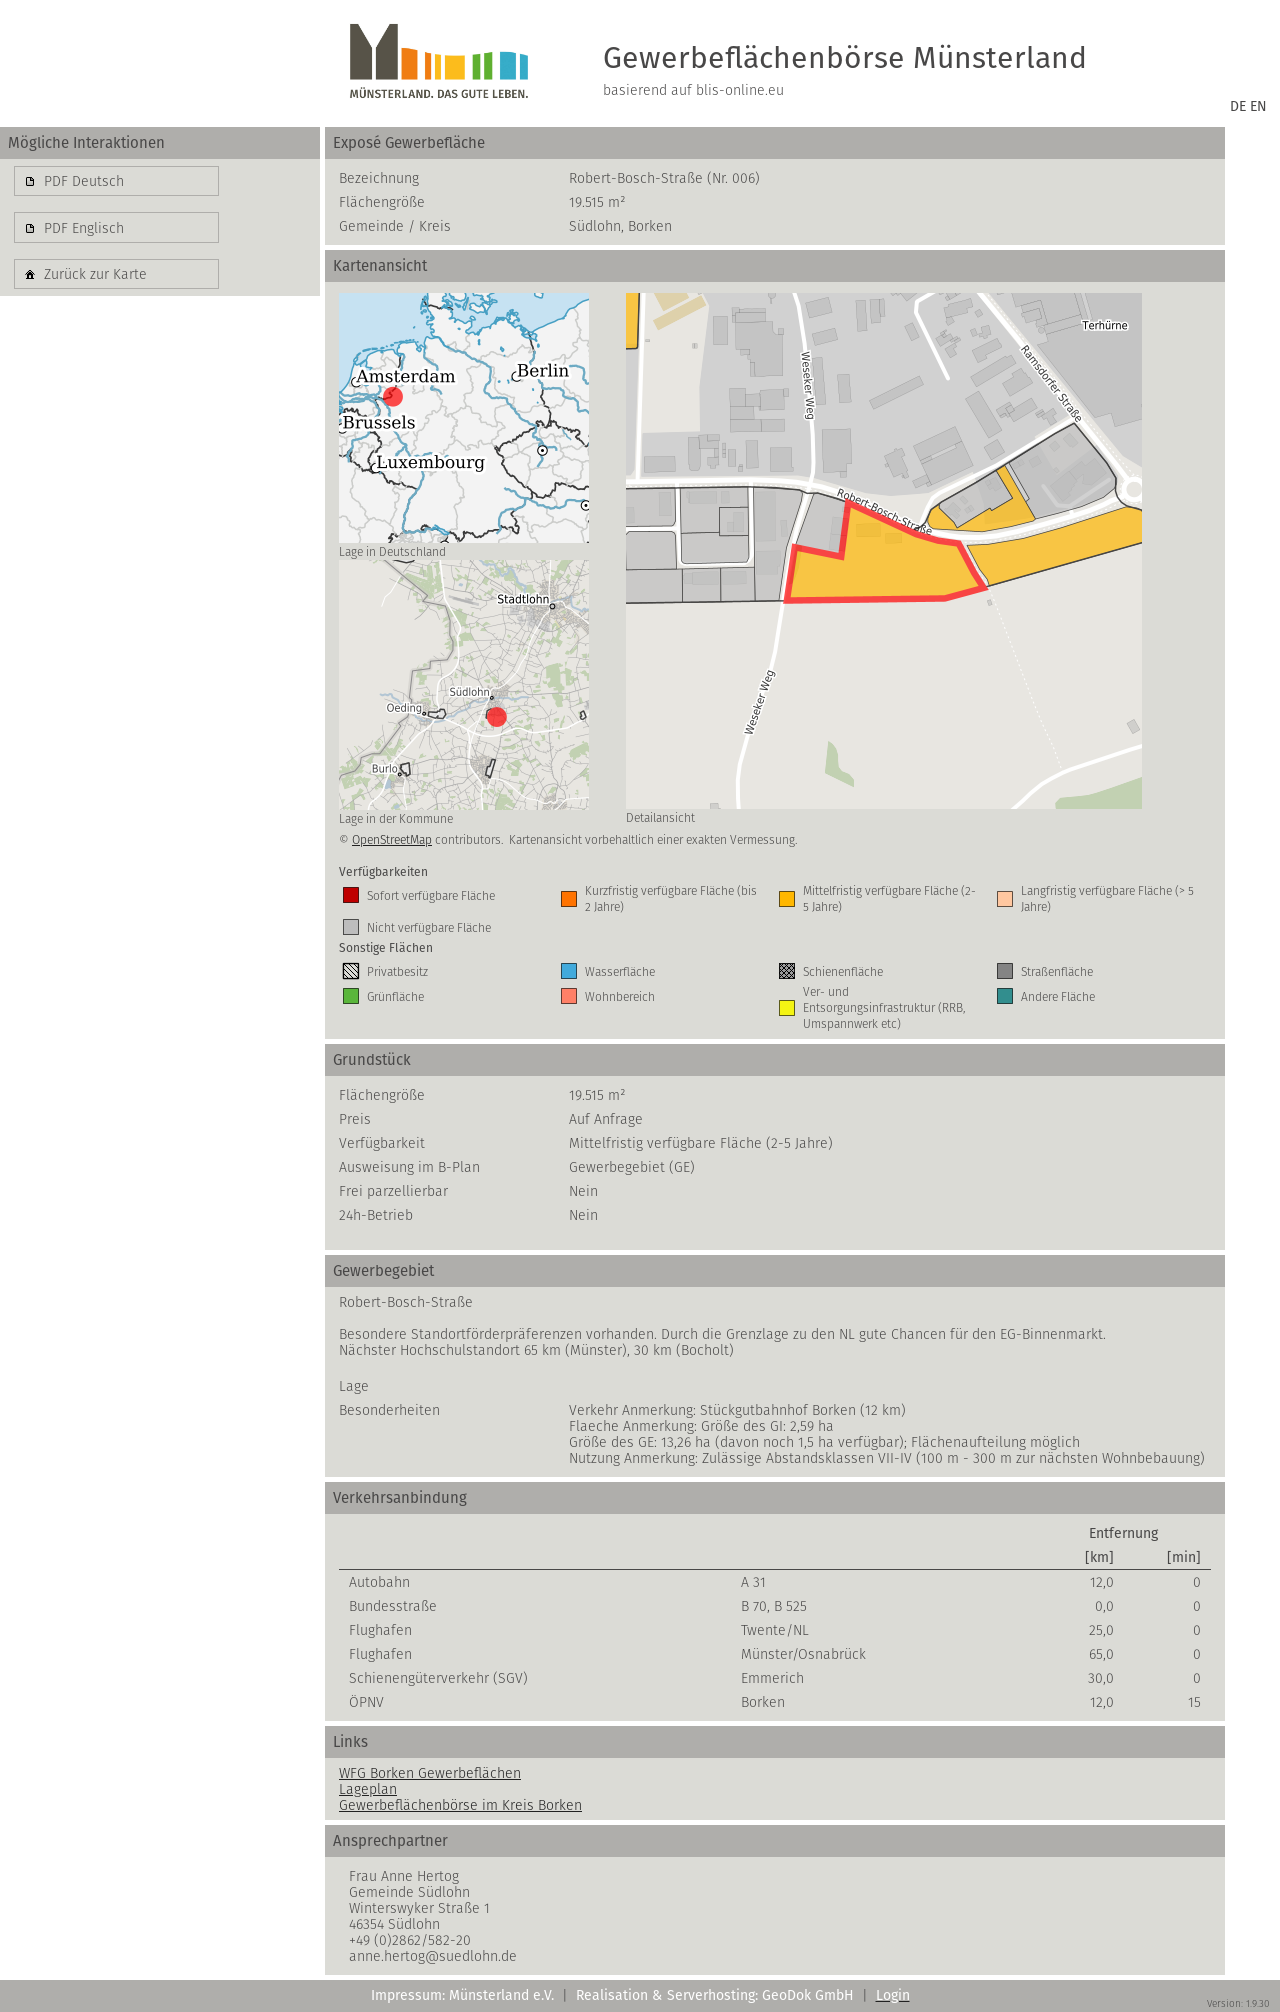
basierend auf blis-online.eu (693, 90)
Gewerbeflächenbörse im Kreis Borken (460, 1805)
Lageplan (368, 1789)
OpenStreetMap (392, 839)
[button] (116, 181)
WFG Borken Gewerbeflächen (430, 1773)
